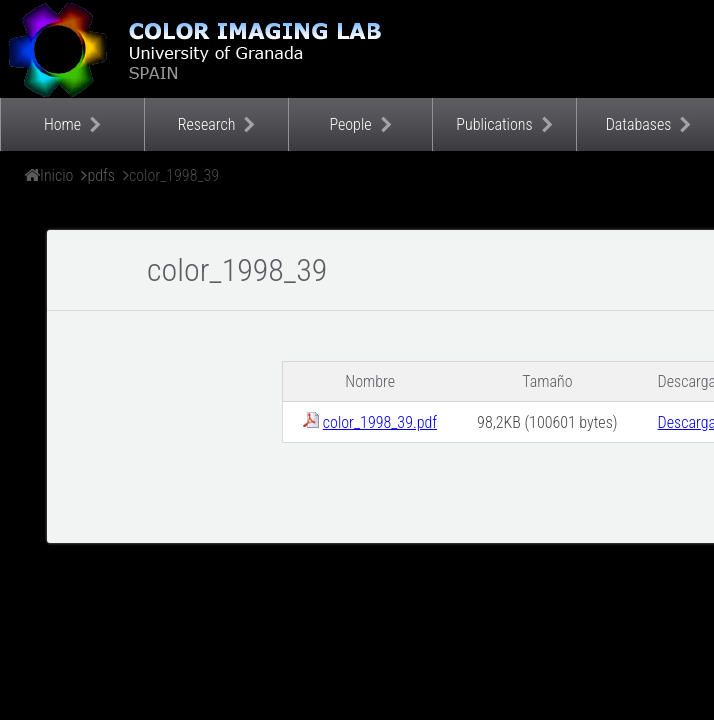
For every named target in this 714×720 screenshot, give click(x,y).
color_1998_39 (174, 175)
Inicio (56, 175)
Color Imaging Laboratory (200, 49)
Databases (639, 124)
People (350, 124)
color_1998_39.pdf (380, 422)
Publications (494, 124)
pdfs (101, 175)
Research (207, 124)
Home (62, 124)
